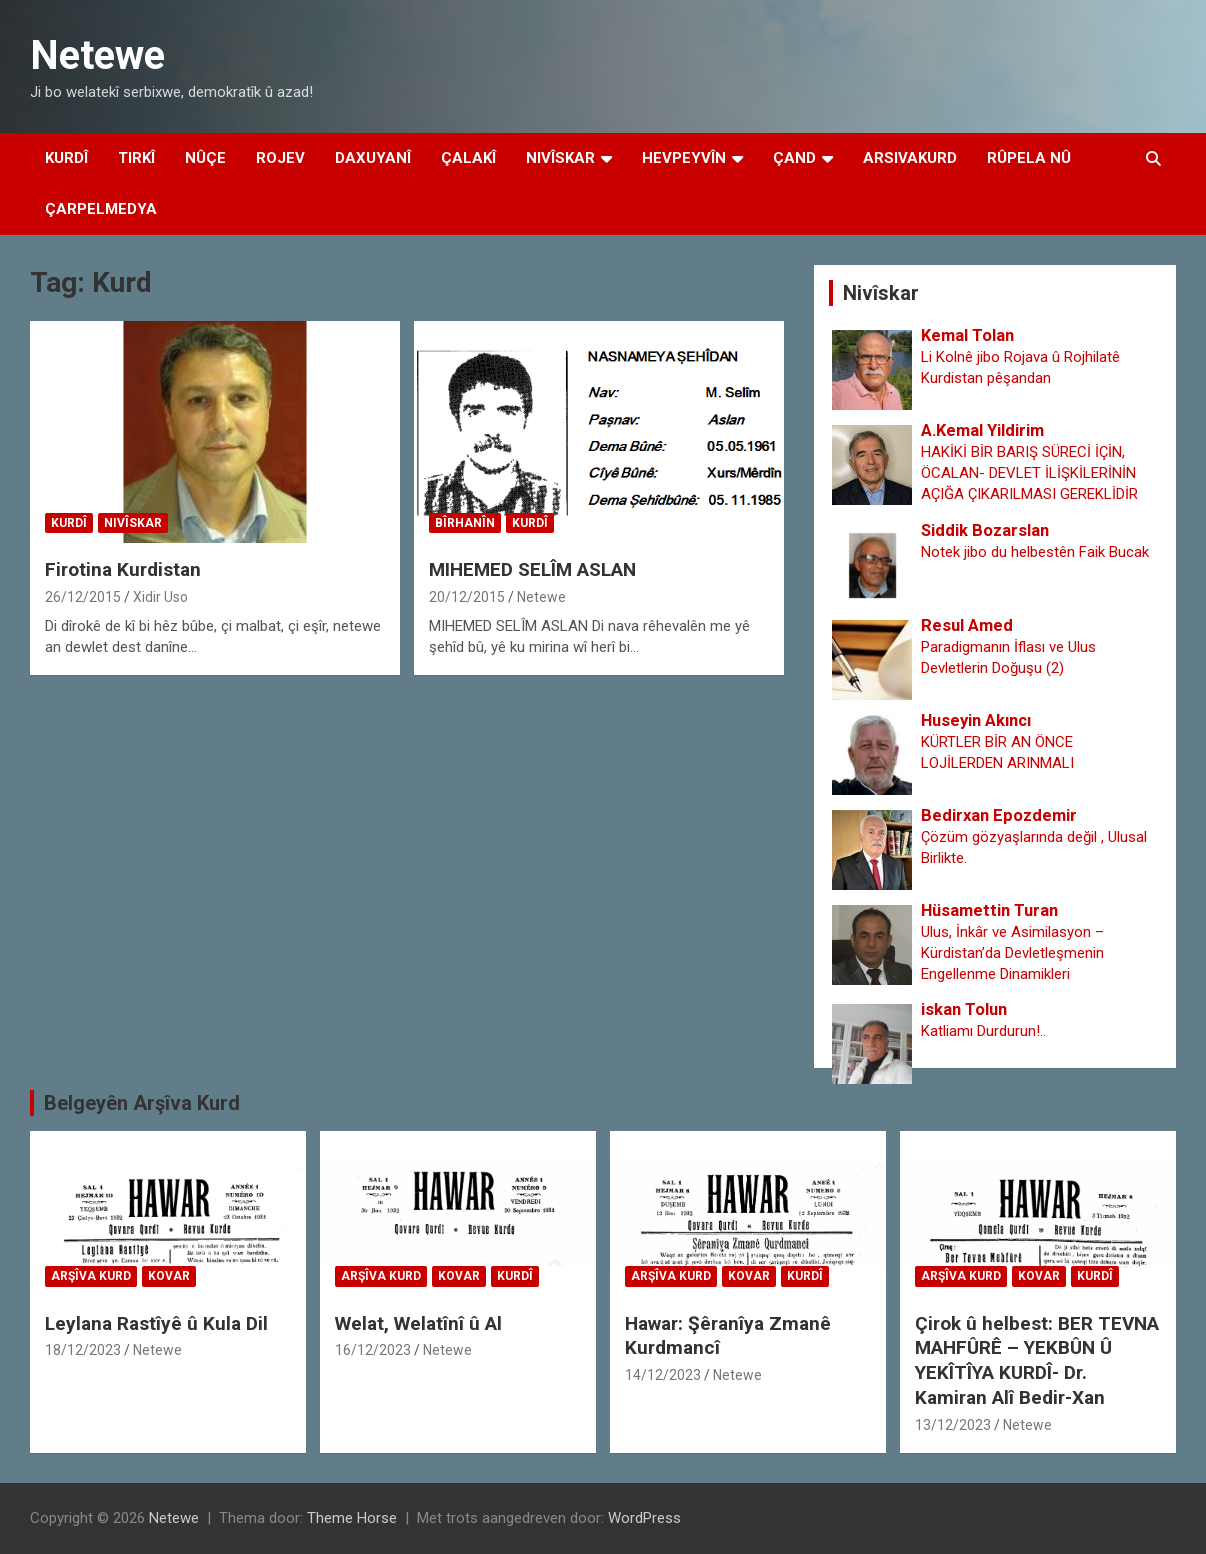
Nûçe (205, 158)
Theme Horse (352, 1518)
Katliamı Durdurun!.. (983, 1031)
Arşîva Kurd (91, 1276)
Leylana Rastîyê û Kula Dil (156, 1323)
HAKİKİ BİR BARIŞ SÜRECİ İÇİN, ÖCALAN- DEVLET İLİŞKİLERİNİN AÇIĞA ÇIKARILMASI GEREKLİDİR (1029, 473)
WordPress (644, 1518)
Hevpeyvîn (684, 158)
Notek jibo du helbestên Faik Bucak (1035, 552)
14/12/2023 (663, 1375)
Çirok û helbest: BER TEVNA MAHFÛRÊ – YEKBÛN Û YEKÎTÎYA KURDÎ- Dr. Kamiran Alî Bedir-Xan (1037, 1360)
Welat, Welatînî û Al (418, 1323)
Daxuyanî (373, 158)
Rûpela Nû (1029, 158)
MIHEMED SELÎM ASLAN (532, 569)
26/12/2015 (83, 597)
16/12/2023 (373, 1350)
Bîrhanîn (465, 523)
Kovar (169, 1276)
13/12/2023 (953, 1425)
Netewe (97, 55)
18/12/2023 (83, 1350)
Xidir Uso (160, 597)
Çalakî (468, 158)
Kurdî (66, 158)
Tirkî (136, 158)
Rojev (280, 158)
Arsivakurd (910, 158)
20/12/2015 (467, 597)
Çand (794, 158)
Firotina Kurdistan (123, 569)
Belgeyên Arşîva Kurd (142, 1103)
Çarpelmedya (101, 209)
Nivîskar (560, 158)
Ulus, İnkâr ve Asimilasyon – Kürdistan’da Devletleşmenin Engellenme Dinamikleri (1012, 953)
